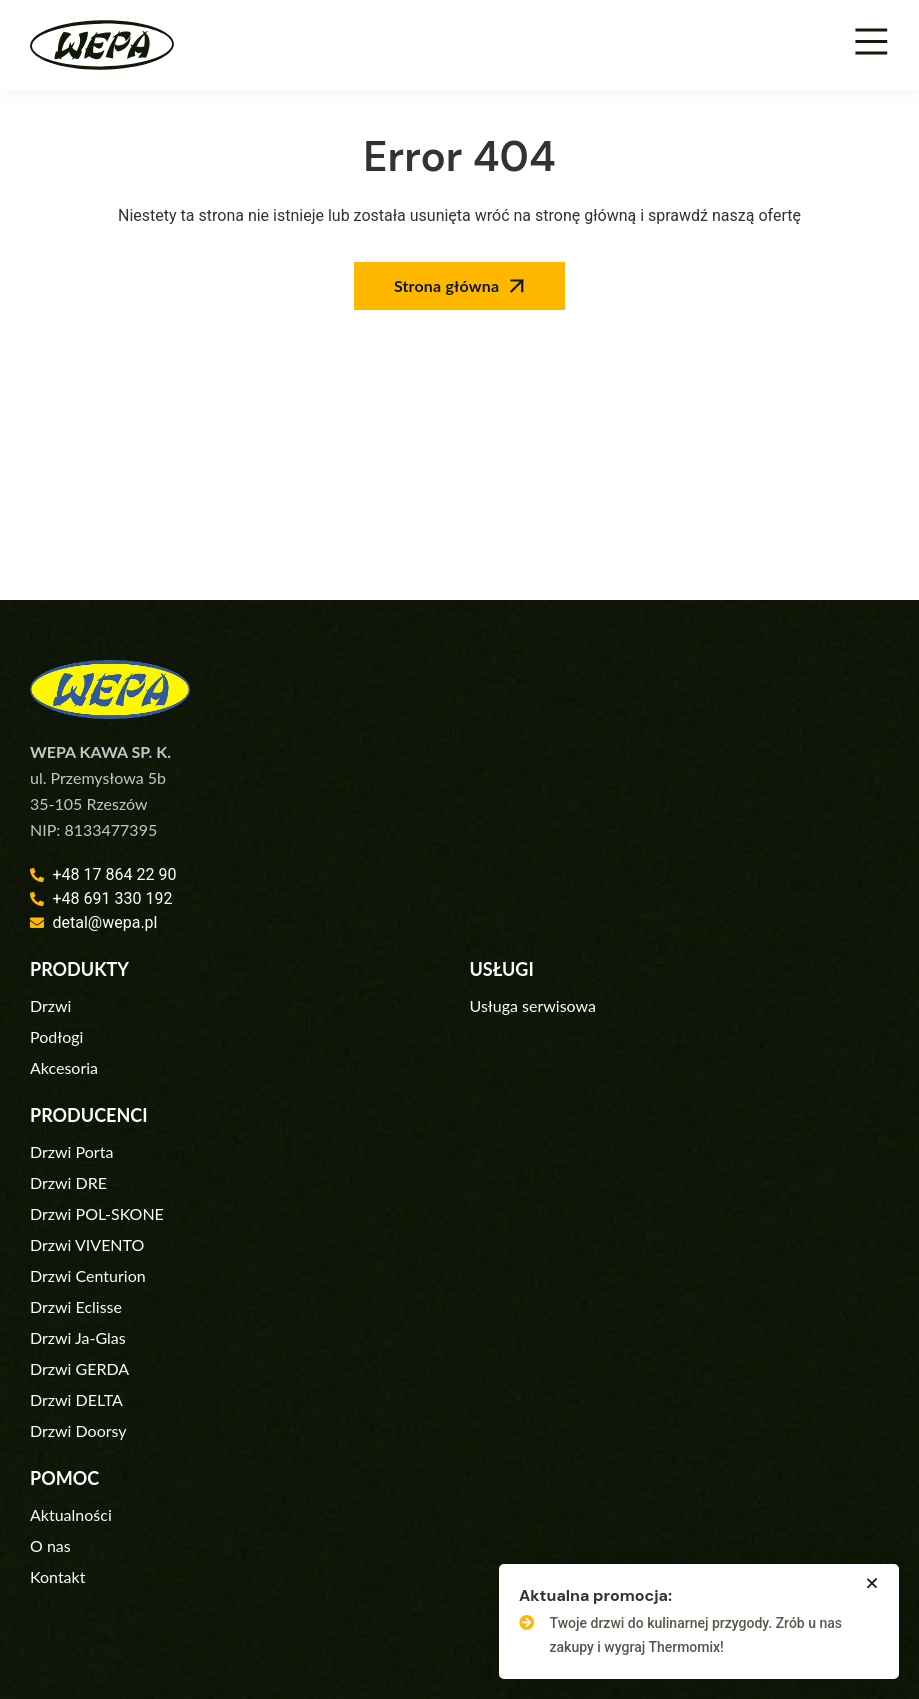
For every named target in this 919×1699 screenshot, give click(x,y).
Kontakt (57, 1576)
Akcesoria (64, 1067)
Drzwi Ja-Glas (78, 1337)
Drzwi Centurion (88, 1275)
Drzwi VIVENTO (87, 1244)
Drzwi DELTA (76, 1399)
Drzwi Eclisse (76, 1306)
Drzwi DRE (68, 1182)
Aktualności (71, 1514)
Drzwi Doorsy (78, 1430)
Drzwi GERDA (79, 1368)
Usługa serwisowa (533, 1005)
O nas (50, 1545)
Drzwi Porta (71, 1151)
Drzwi (50, 1005)
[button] (872, 1583)
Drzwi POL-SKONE (97, 1213)
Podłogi (56, 1036)
